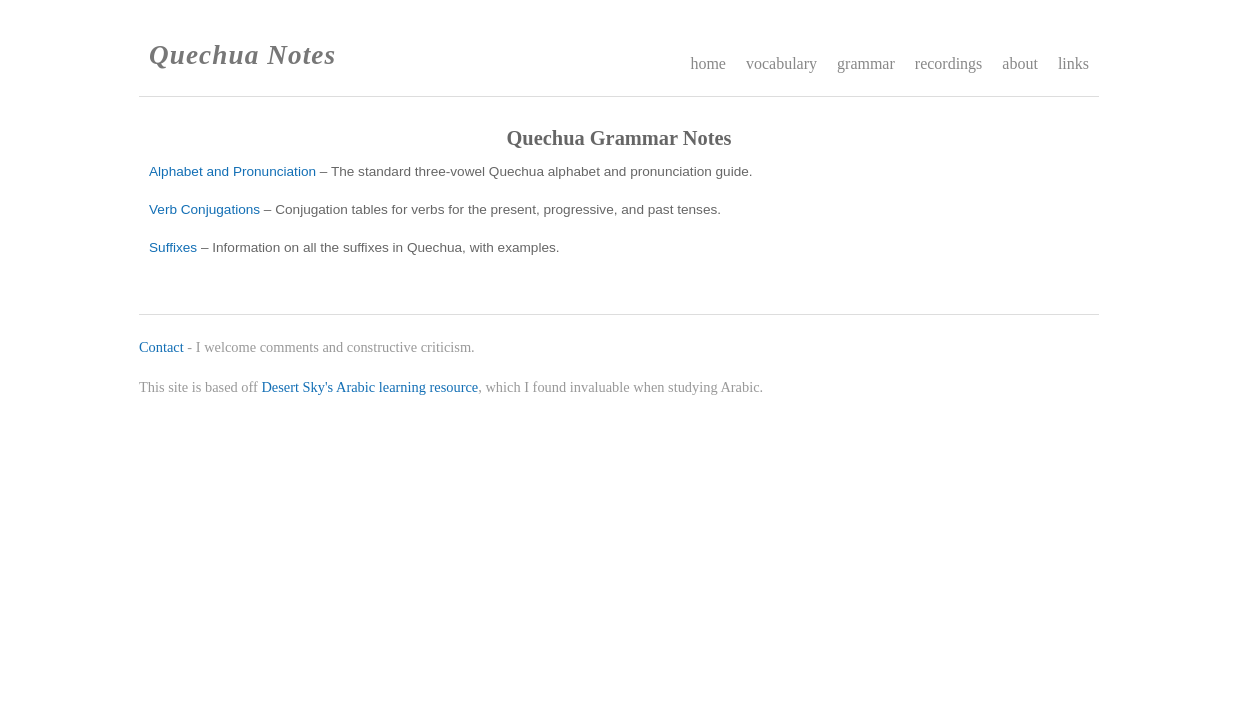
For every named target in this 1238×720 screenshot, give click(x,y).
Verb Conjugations (204, 209)
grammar (866, 63)
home (708, 63)
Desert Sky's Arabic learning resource (369, 387)
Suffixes (173, 247)
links (1073, 63)
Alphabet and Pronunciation (232, 171)
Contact (161, 347)
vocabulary (781, 63)
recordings (949, 63)
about (1020, 63)
